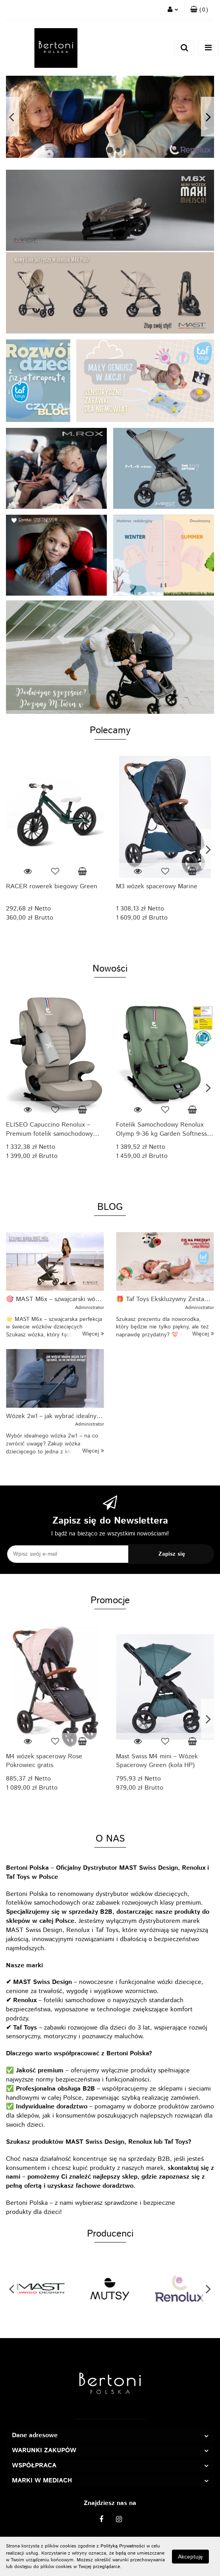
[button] (199, 10)
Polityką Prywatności (122, 2546)
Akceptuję (190, 2557)
